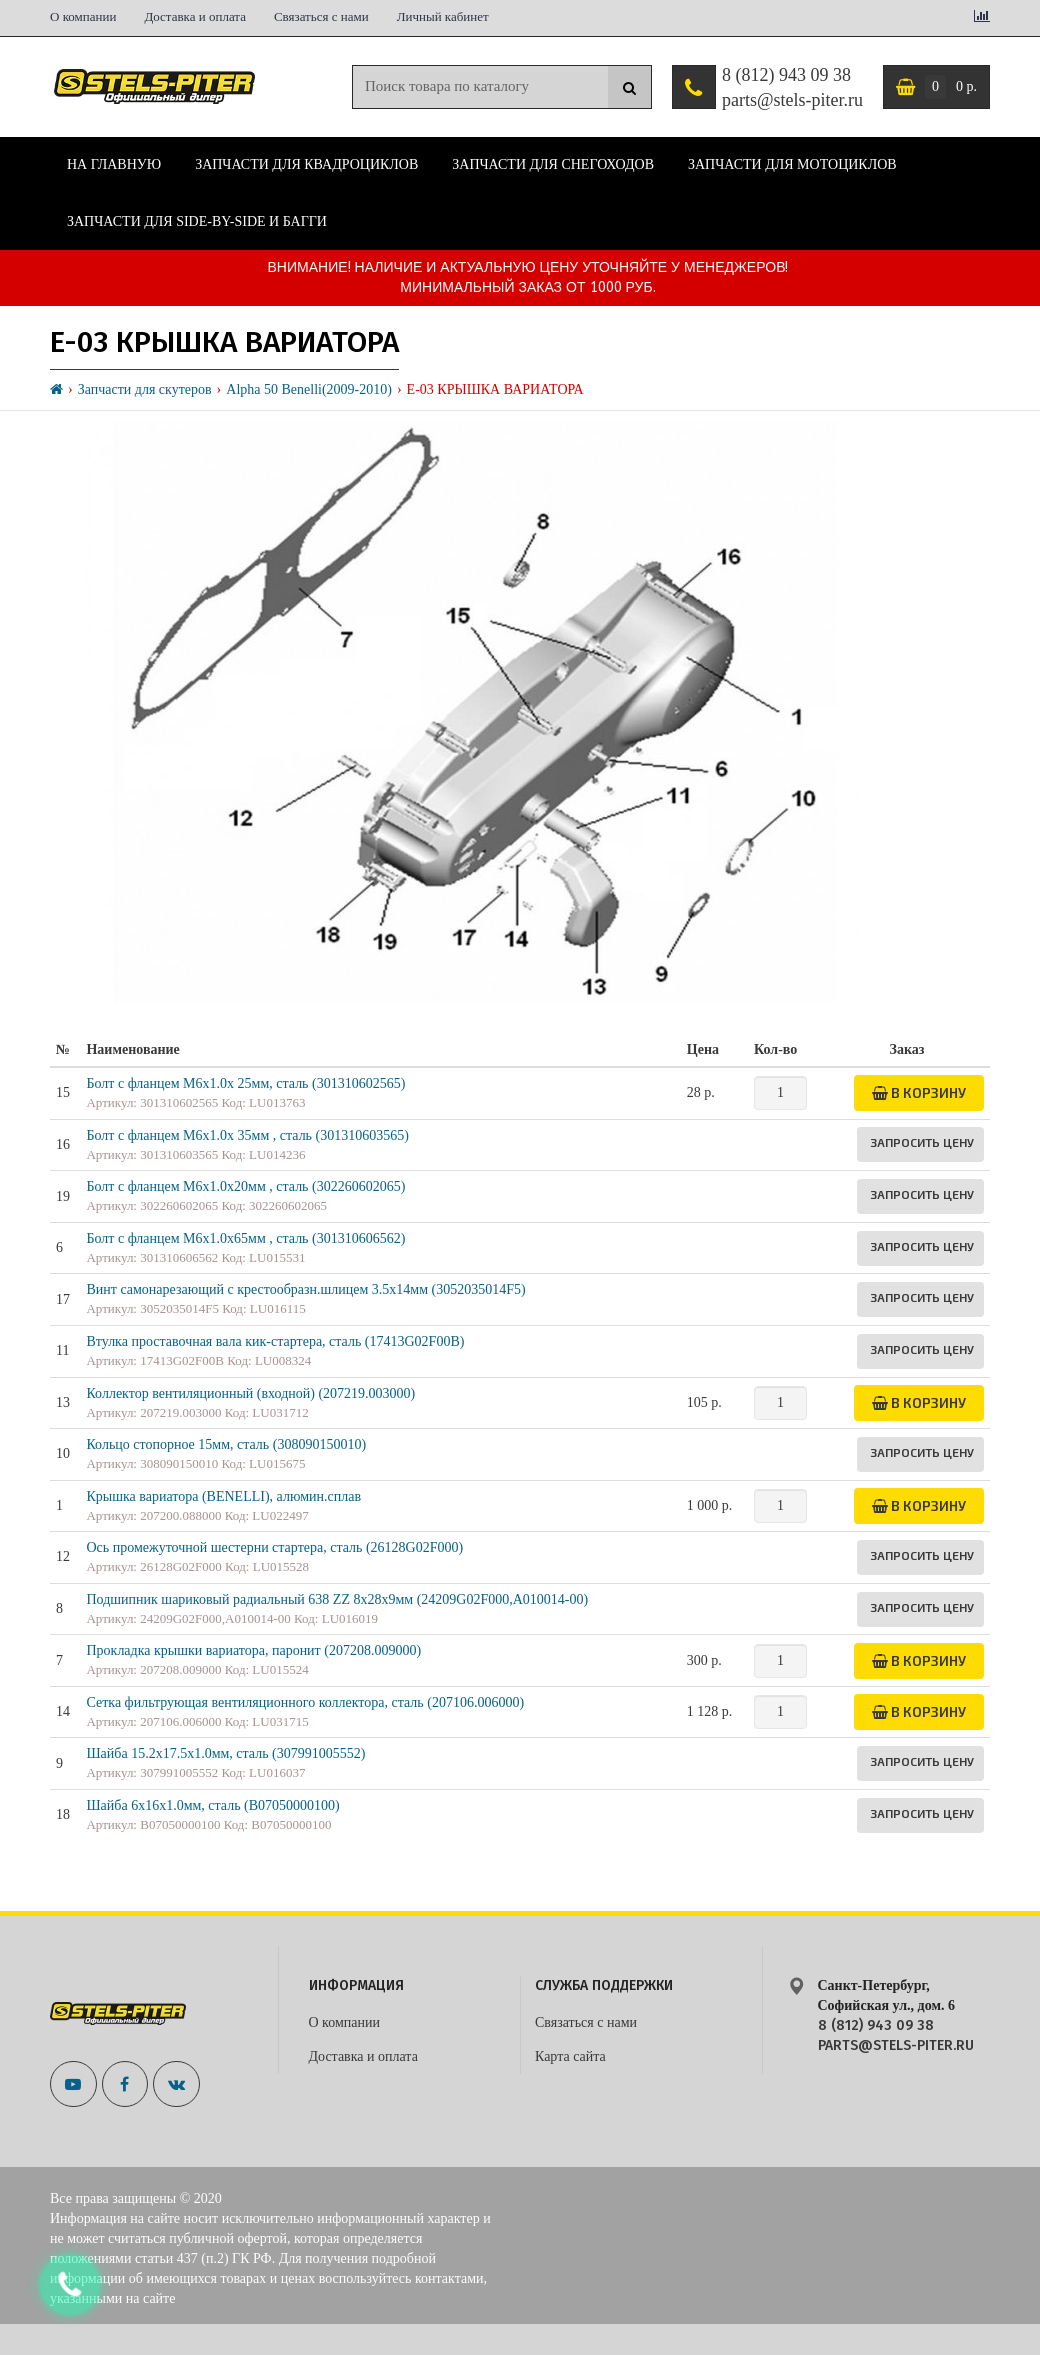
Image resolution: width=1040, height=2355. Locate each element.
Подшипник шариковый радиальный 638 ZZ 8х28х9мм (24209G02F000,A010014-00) (337, 1599)
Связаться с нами (321, 16)
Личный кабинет (443, 16)
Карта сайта (570, 2056)
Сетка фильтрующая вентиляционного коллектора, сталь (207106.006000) (305, 1702)
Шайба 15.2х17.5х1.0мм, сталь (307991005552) (225, 1753)
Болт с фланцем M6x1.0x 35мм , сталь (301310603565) (247, 1135)
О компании (83, 16)
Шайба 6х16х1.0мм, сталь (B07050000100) (212, 1805)
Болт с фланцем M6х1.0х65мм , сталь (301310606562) (245, 1238)
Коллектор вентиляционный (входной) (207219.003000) (250, 1393)
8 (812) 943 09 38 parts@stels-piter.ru (792, 88)
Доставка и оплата (195, 16)
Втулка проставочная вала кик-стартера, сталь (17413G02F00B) (275, 1341)
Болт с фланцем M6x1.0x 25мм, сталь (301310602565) (245, 1083)
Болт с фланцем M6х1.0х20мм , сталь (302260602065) (245, 1186)
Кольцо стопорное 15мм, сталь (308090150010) (226, 1444)
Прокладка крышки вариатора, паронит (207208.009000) (253, 1650)
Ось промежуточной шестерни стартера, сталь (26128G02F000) (274, 1547)
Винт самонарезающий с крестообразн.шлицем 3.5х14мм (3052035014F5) (305, 1289)
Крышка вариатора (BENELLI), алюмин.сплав (223, 1496)
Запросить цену (922, 1142)
